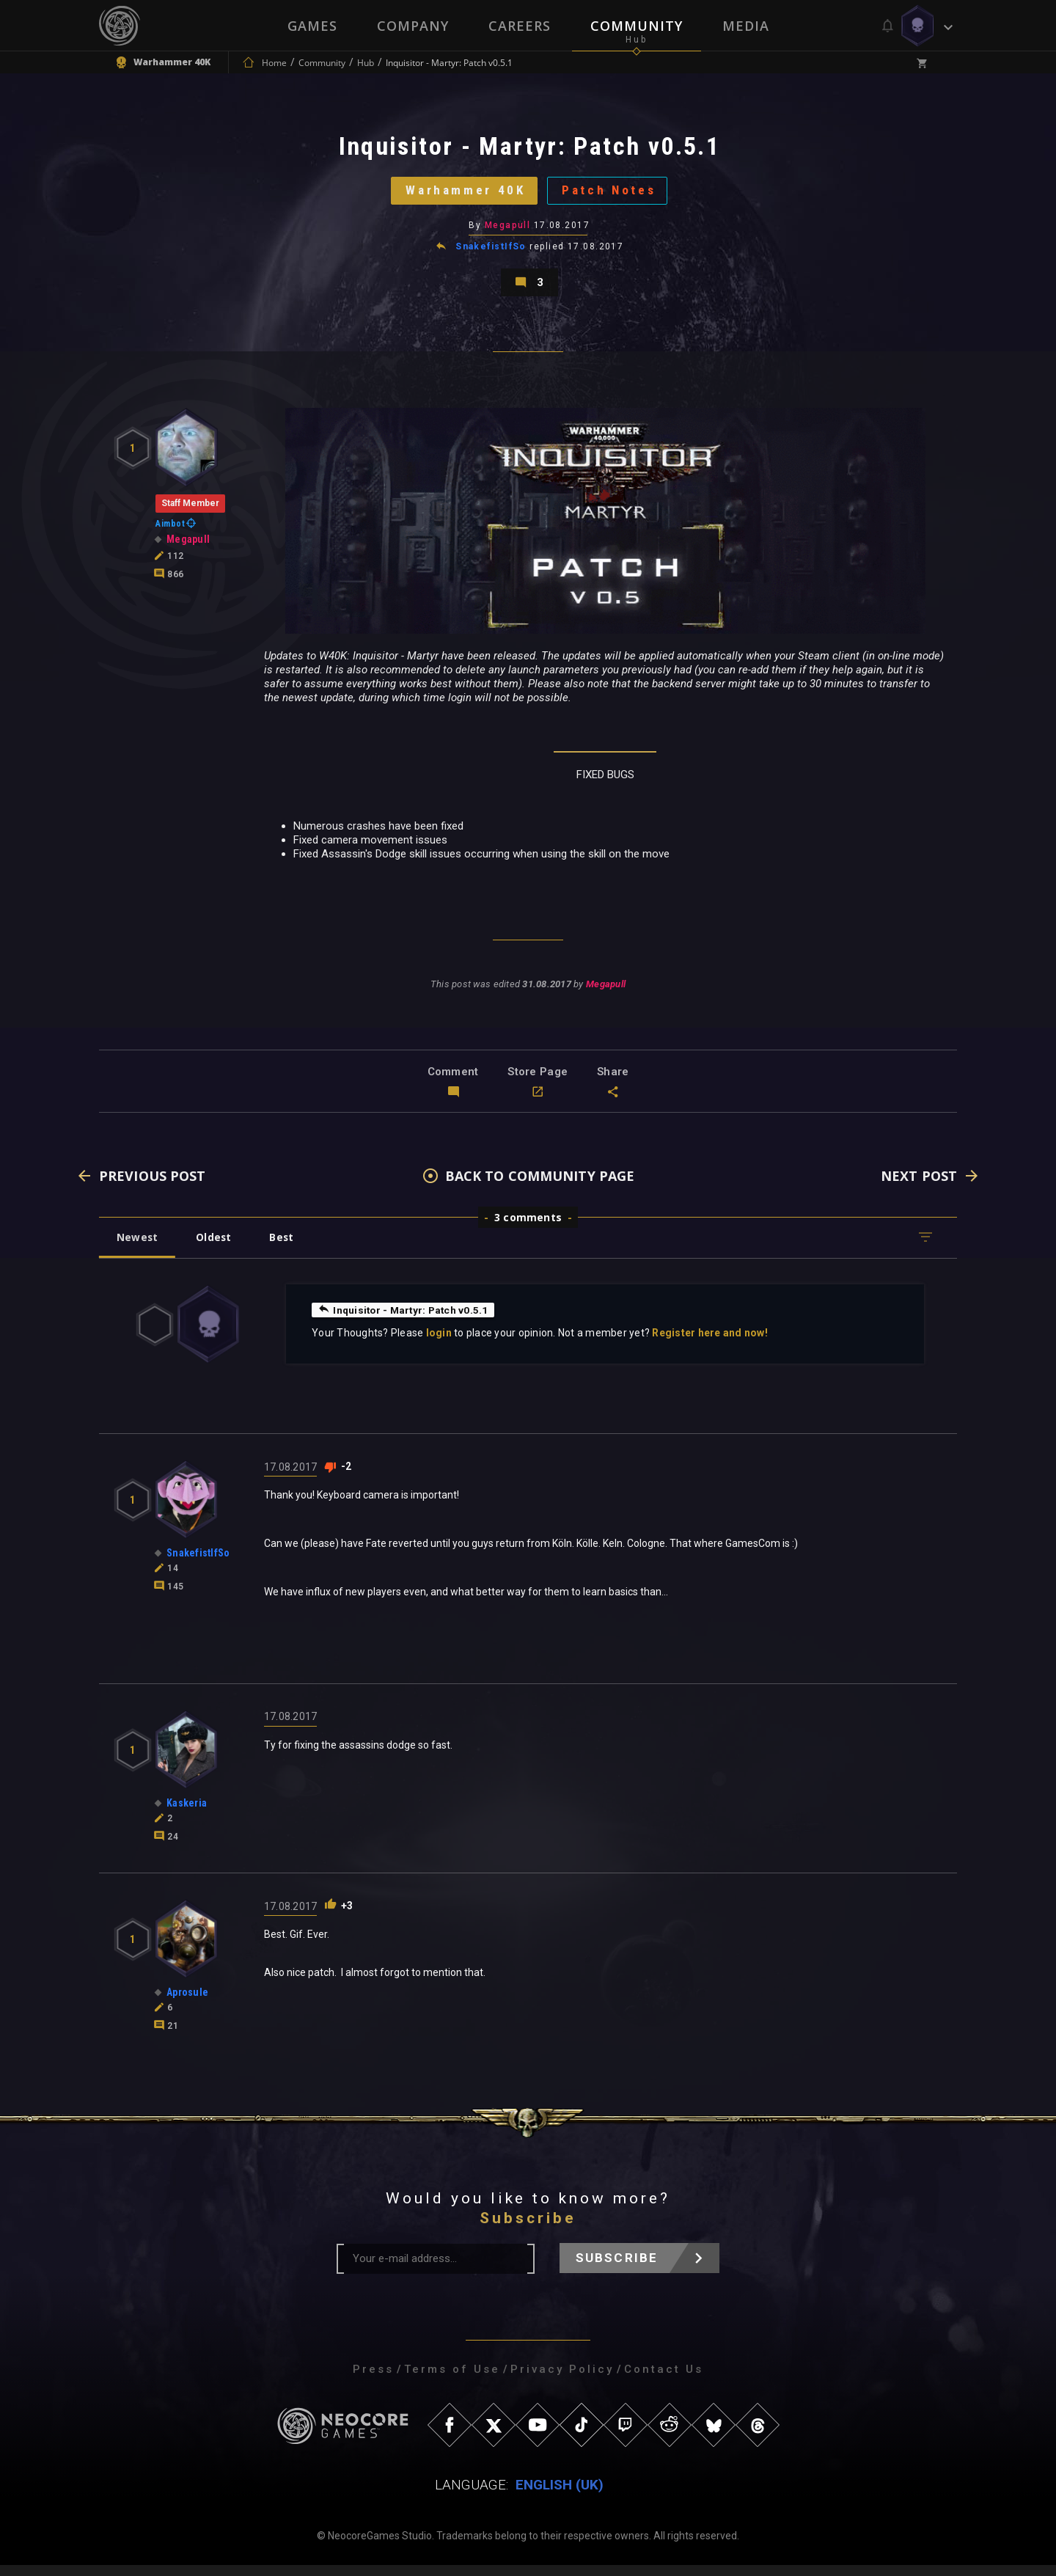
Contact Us (663, 2380)
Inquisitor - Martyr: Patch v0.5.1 (406, 1320)
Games (312, 25)
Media (745, 25)
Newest (138, 1248)
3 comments (528, 1228)
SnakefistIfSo (491, 252)
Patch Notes (612, 194)
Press (373, 2380)
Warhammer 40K (462, 194)
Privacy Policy (562, 2380)
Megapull (508, 231)
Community (636, 25)
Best (287, 1248)
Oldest (217, 1248)
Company (413, 25)
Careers (519, 25)
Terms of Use (452, 2380)
